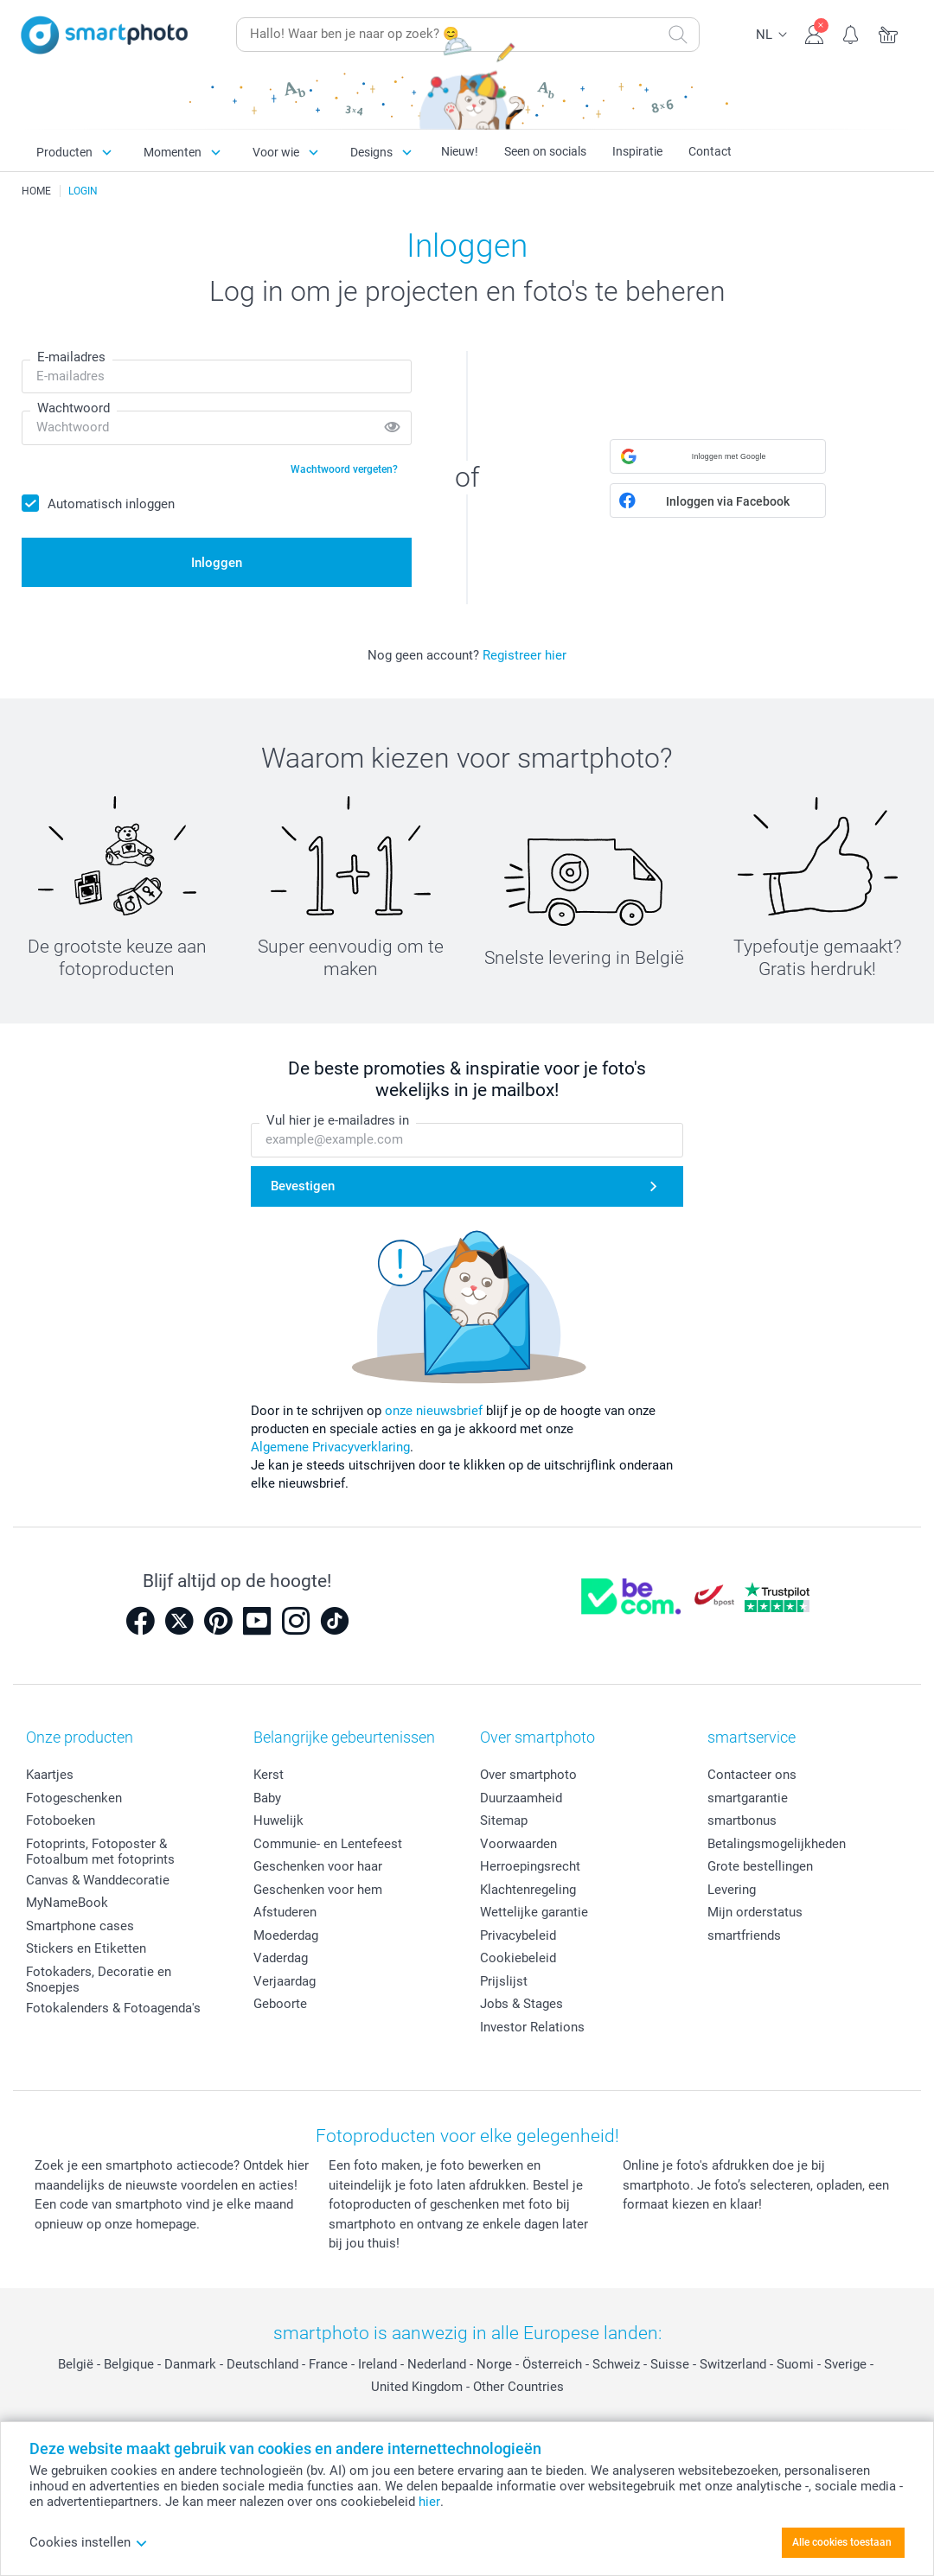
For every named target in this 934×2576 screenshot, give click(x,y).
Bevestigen (303, 1186)
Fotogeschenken (74, 1798)
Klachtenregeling (528, 1889)
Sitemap (504, 1820)
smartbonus (742, 1820)
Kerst (268, 1774)
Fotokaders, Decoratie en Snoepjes (98, 1979)
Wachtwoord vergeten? (344, 469)
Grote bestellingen (760, 1866)
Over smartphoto (528, 1774)
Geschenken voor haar (317, 1866)
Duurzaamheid (521, 1798)
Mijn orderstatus (755, 1912)
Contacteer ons (751, 1774)
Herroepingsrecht (530, 1866)
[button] (718, 456)
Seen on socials (545, 151)
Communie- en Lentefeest (327, 1844)
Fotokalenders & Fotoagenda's (113, 2008)
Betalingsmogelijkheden (776, 1844)
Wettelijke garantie (534, 1912)
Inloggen (216, 563)
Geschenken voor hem (317, 1889)
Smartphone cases (80, 1926)
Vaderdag (280, 1958)
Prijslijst (504, 1981)
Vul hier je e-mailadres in (337, 1120)
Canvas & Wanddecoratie (98, 1880)
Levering (731, 1889)
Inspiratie (637, 151)
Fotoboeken (60, 1820)
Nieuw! (459, 151)
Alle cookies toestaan (842, 2542)
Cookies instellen (88, 2542)
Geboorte (280, 2004)
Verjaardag (284, 1981)
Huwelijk (278, 1820)
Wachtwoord (73, 408)
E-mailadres (71, 357)
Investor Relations (532, 2027)
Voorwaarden (518, 1844)
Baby (267, 1798)
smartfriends (744, 1935)
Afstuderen (285, 1912)
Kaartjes (50, 1774)
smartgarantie (747, 1798)
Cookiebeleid (518, 1958)
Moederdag (285, 1935)
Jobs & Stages (521, 2004)
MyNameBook (67, 1902)
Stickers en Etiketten (86, 1948)
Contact (710, 151)
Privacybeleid (518, 1935)
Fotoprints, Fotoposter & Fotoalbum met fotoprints (100, 1851)
